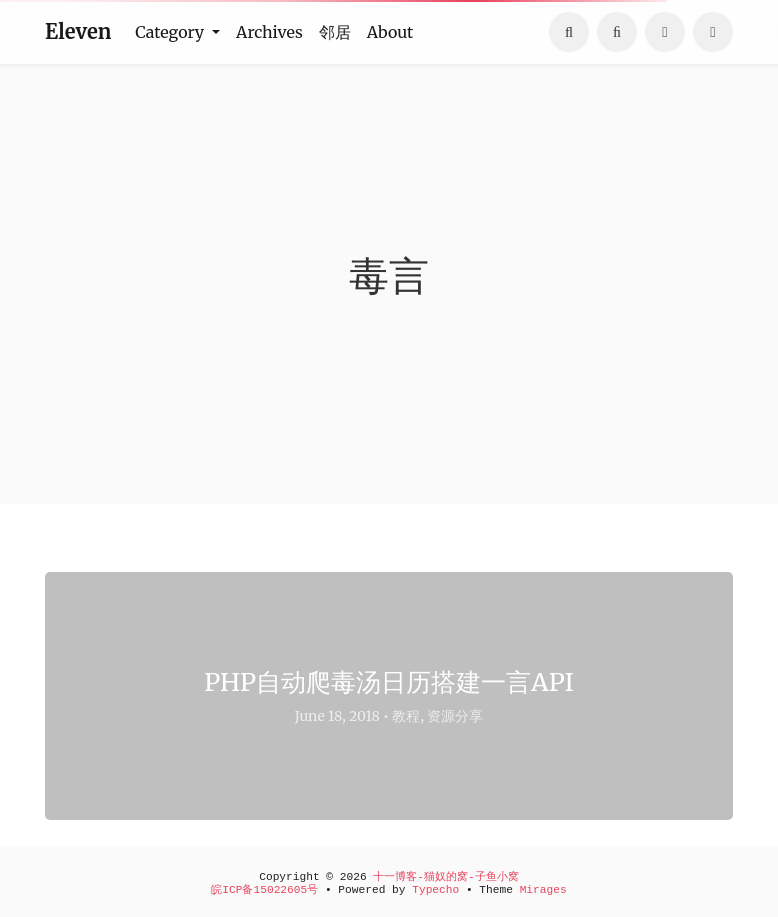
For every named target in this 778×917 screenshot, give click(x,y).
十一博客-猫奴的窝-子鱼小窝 (445, 877)
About (390, 32)
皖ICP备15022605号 (264, 890)
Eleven (78, 31)
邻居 (335, 32)
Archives (269, 32)
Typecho (435, 890)
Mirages (543, 890)
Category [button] (171, 32)
